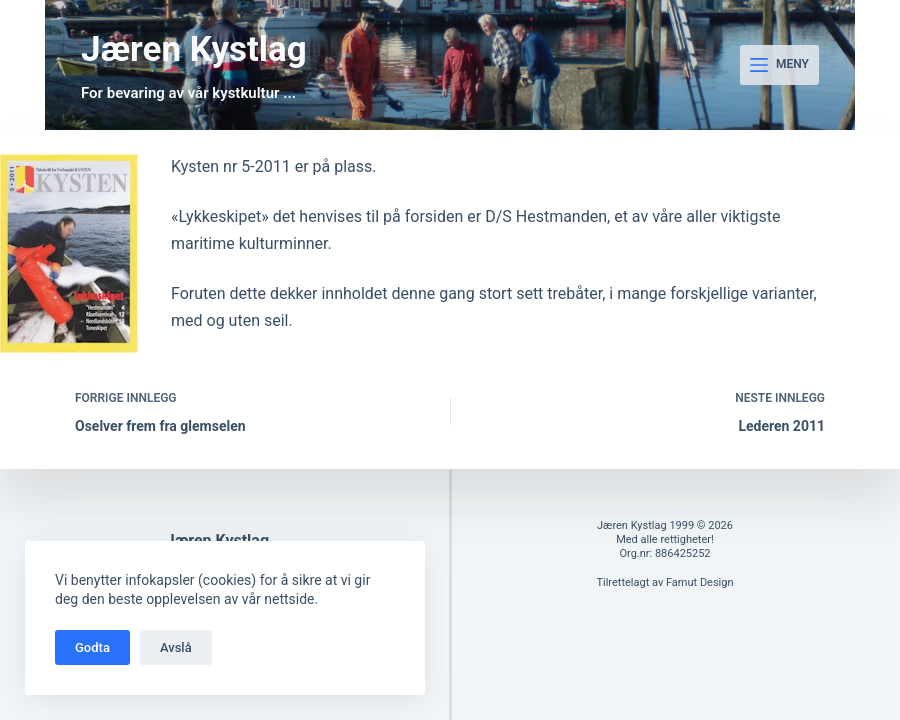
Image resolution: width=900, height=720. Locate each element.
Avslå (176, 647)
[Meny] (779, 65)
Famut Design (700, 582)
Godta (92, 647)
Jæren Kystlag (194, 49)
